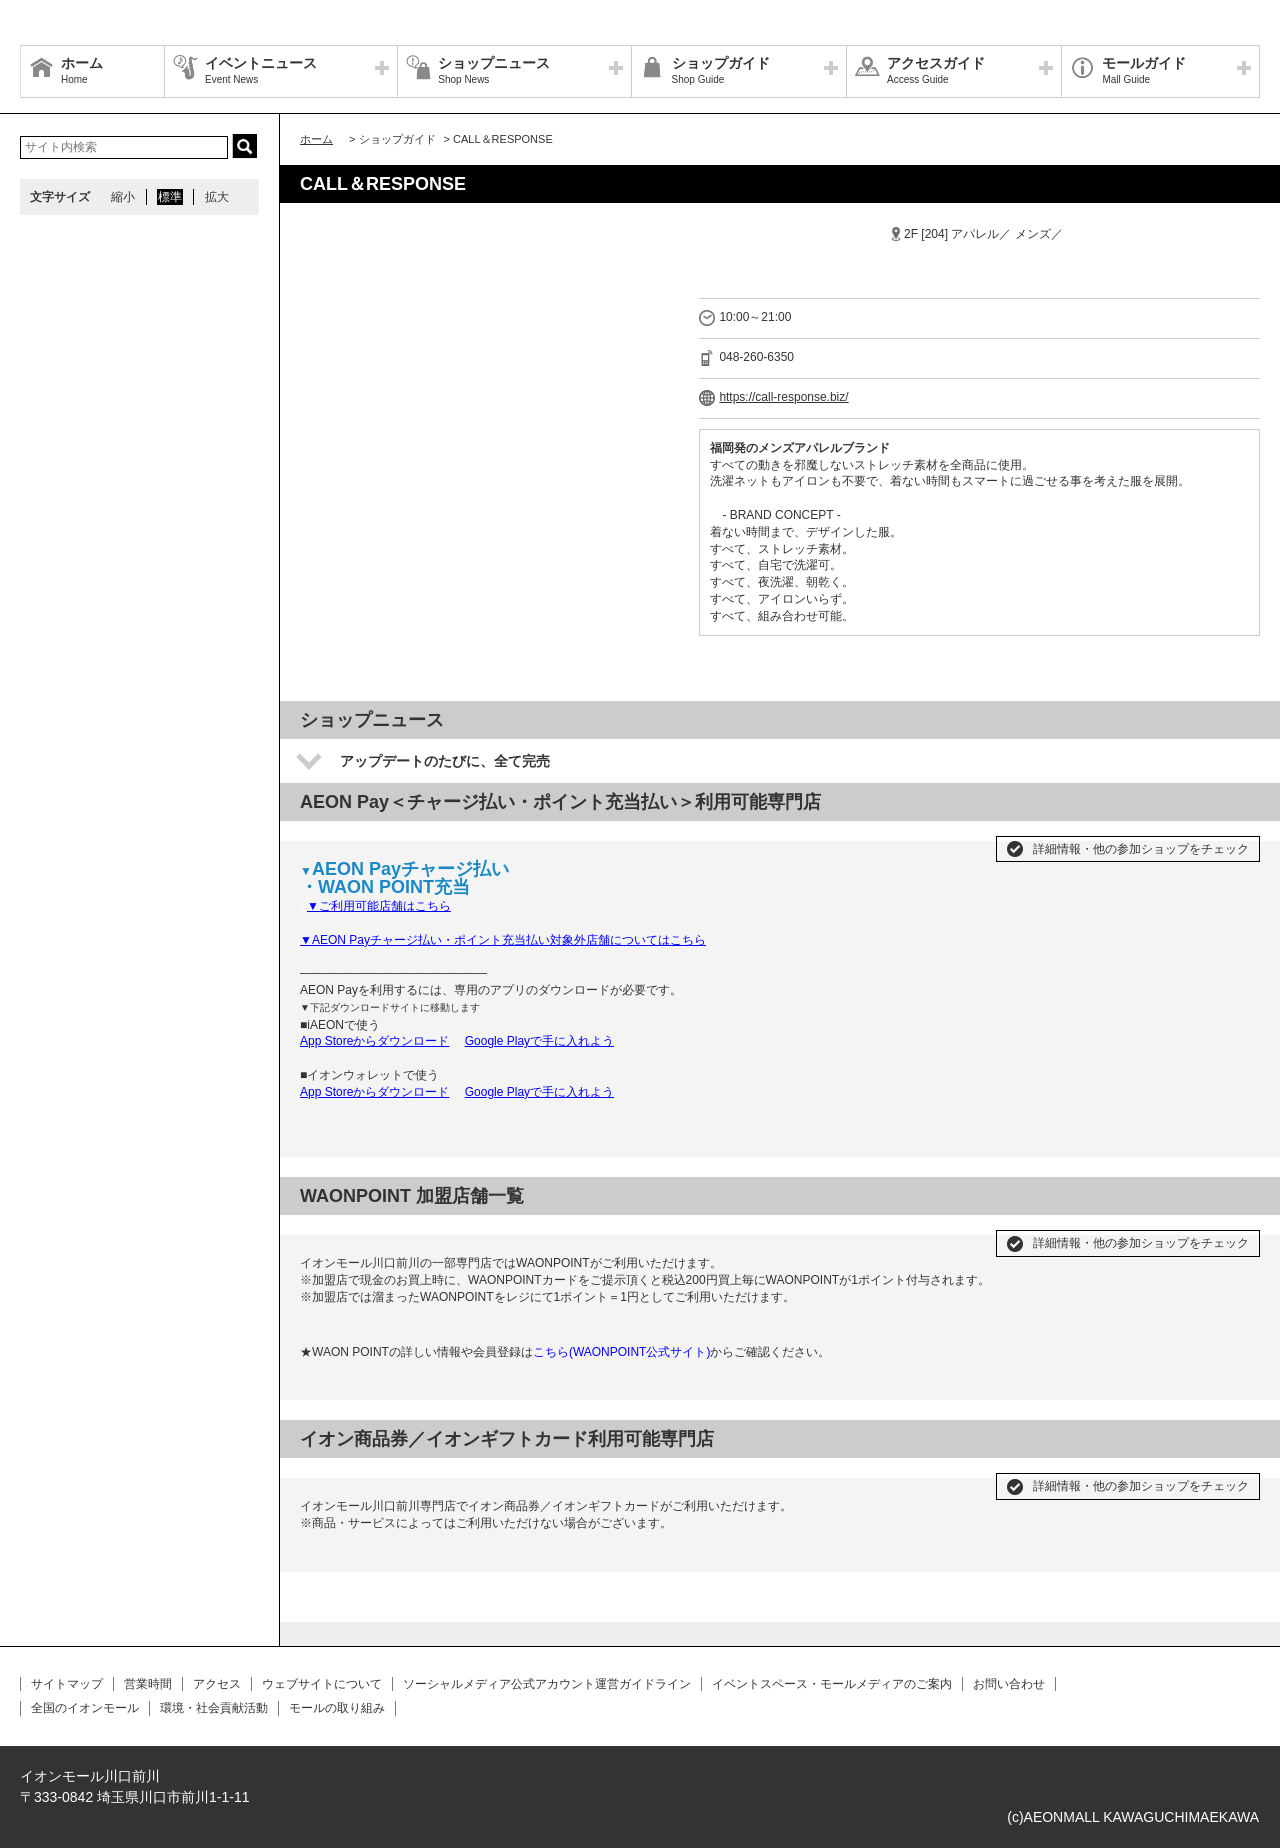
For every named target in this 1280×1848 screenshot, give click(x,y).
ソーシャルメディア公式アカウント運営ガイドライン (547, 1684)
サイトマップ (67, 1684)
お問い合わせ (1009, 1684)
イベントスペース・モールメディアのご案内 (832, 1684)
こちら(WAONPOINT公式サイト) (622, 1352)
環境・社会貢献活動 (214, 1708)
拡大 (217, 197)
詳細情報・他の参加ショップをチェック (1141, 849)
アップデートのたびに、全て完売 (445, 761)
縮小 (123, 197)
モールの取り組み (337, 1708)
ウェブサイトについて (322, 1684)
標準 (170, 197)
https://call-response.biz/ (783, 397)
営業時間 (148, 1684)
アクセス (217, 1684)
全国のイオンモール (85, 1708)
